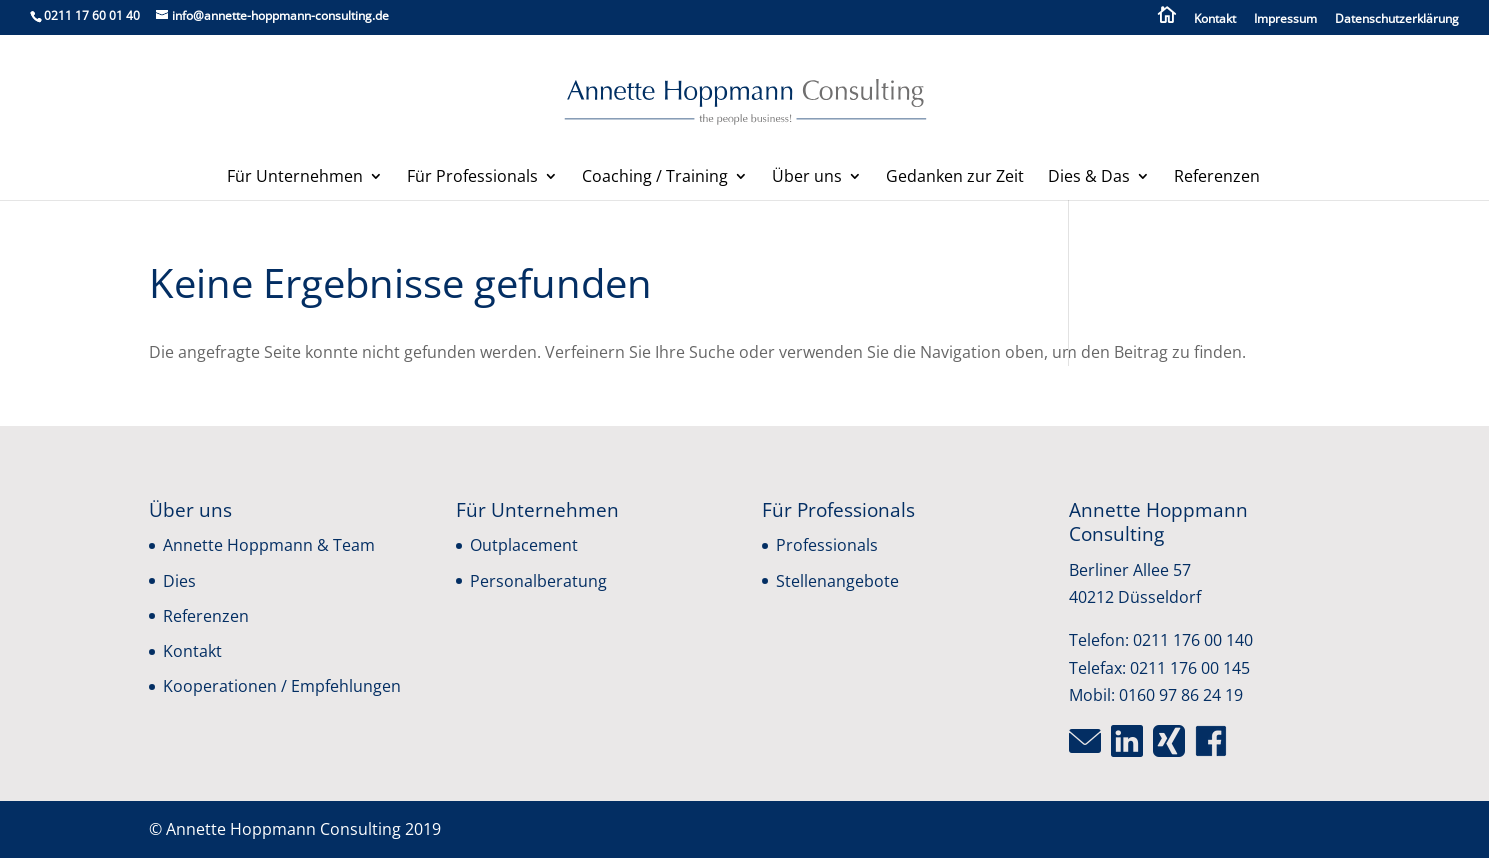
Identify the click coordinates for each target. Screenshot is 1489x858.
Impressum (1285, 20)
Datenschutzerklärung (1397, 20)
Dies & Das (1089, 178)
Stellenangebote (837, 581)
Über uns (807, 178)
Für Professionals (472, 178)
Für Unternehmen (295, 178)
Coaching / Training (655, 178)
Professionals (827, 545)
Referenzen (1217, 178)
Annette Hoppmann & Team (269, 545)
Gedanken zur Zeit (955, 178)
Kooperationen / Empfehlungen (282, 686)
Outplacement (524, 545)
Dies (179, 581)
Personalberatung (538, 581)
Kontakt (1215, 20)
